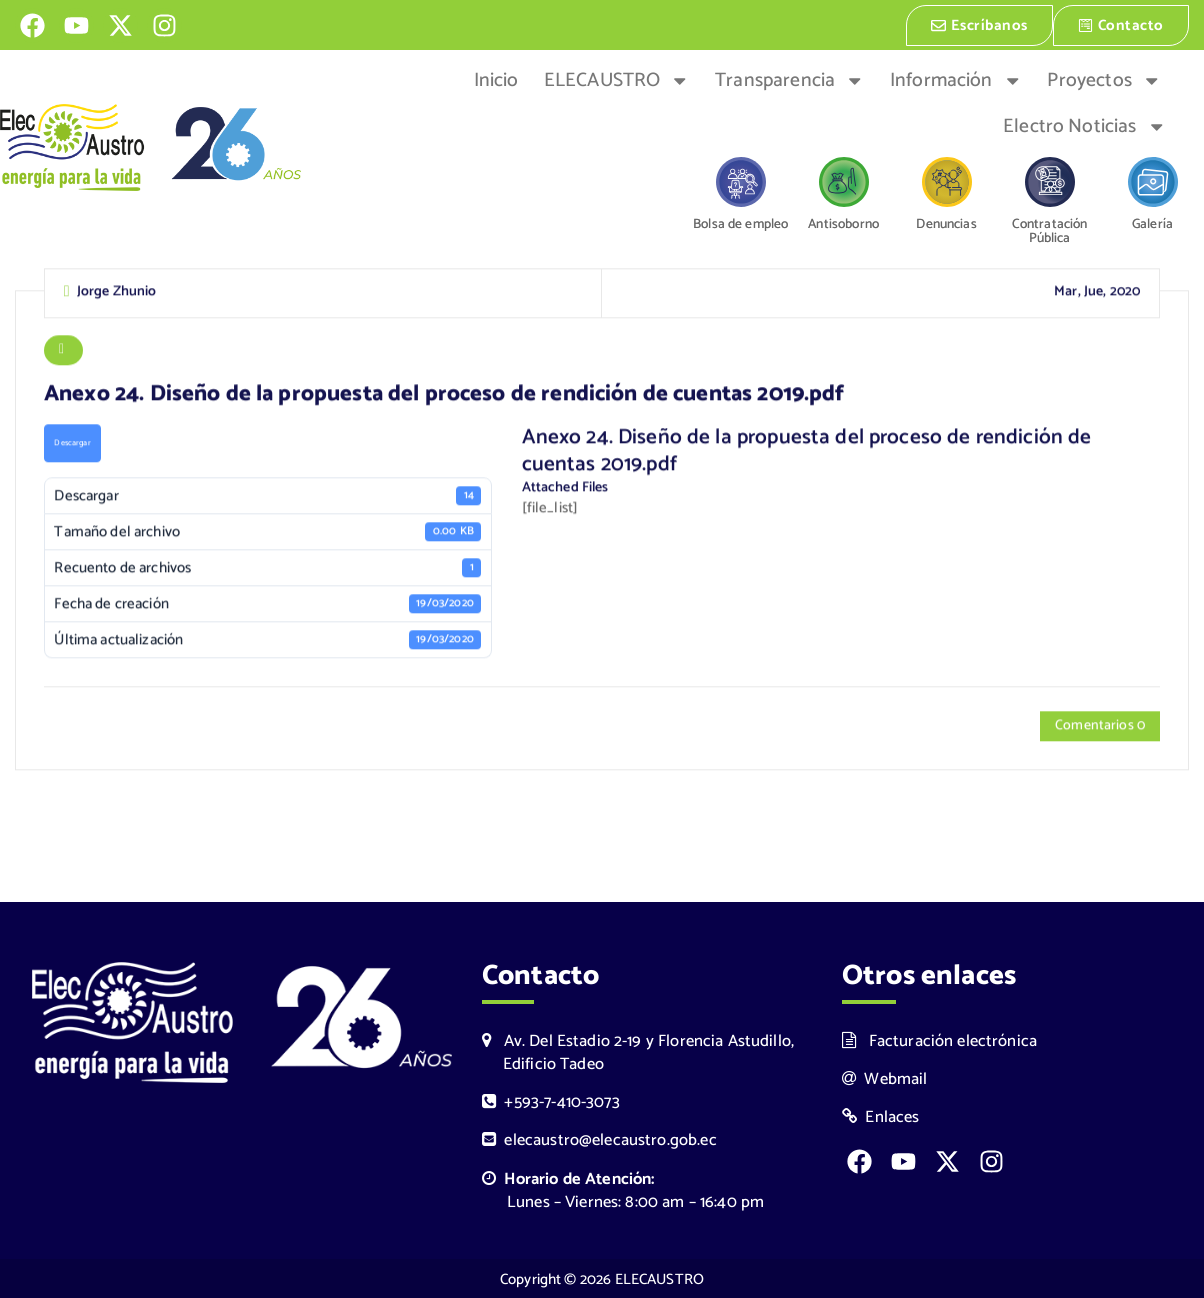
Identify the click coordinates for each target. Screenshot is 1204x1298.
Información (956, 79)
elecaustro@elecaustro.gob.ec (599, 1139)
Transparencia (789, 79)
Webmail (885, 1078)
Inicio (496, 79)
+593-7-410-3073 (551, 1101)
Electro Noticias (1084, 125)
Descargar (72, 443)
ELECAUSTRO (617, 79)
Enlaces (881, 1116)
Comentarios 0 (1100, 726)
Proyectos (1104, 79)
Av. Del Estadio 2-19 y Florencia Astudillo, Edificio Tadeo (638, 1052)
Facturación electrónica (939, 1040)
